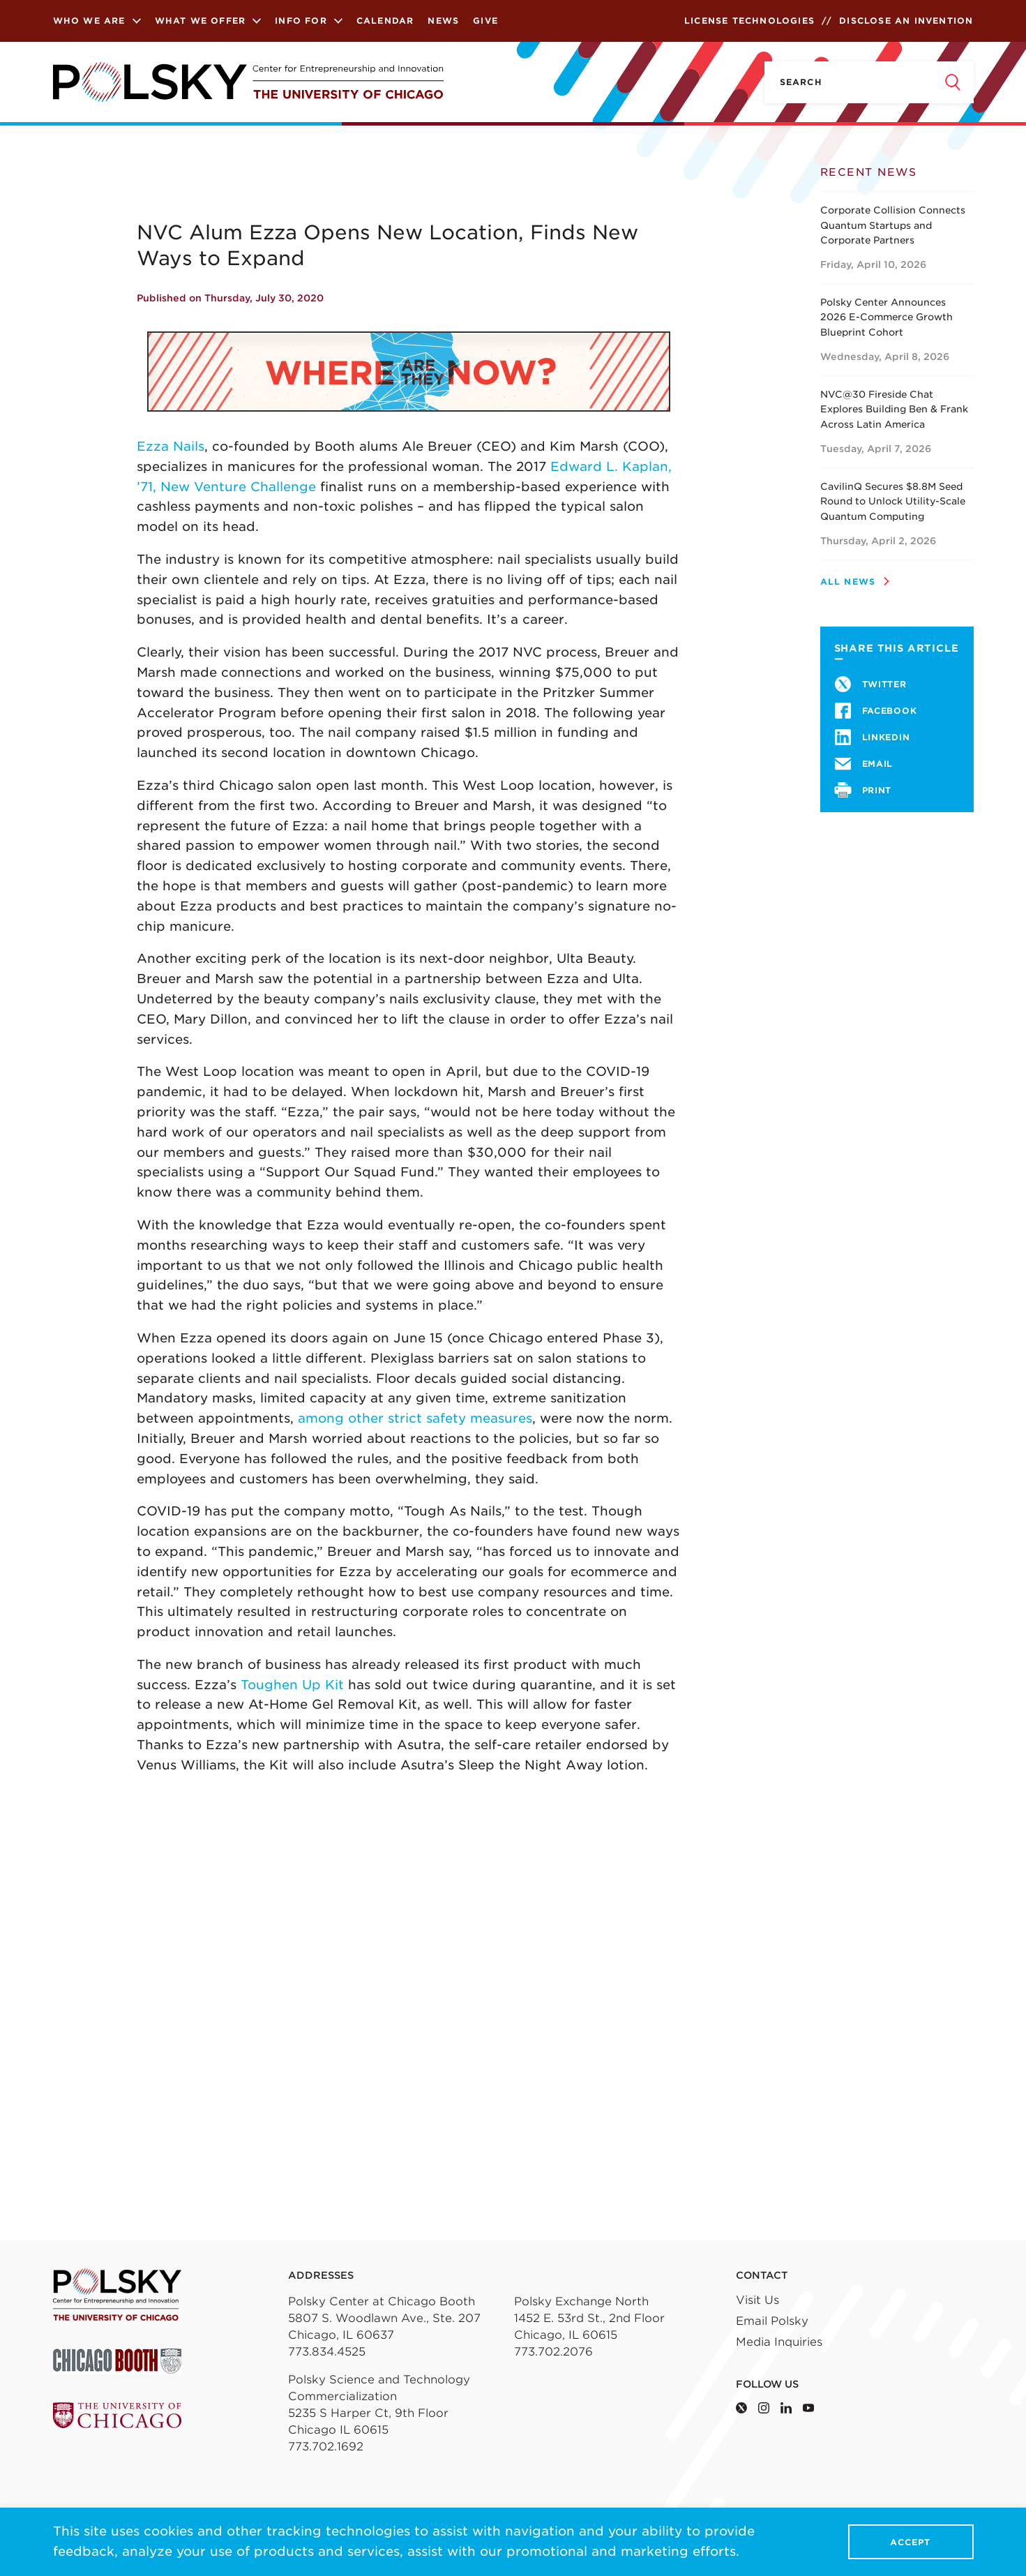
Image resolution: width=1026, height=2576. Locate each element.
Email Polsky (772, 2321)
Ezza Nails (170, 446)
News (443, 20)
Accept (910, 2542)
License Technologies (749, 20)
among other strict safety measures (415, 1418)
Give (485, 20)
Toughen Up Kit (292, 1684)
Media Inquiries (779, 2342)
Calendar (385, 20)
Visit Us (757, 2300)
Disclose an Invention (906, 20)
